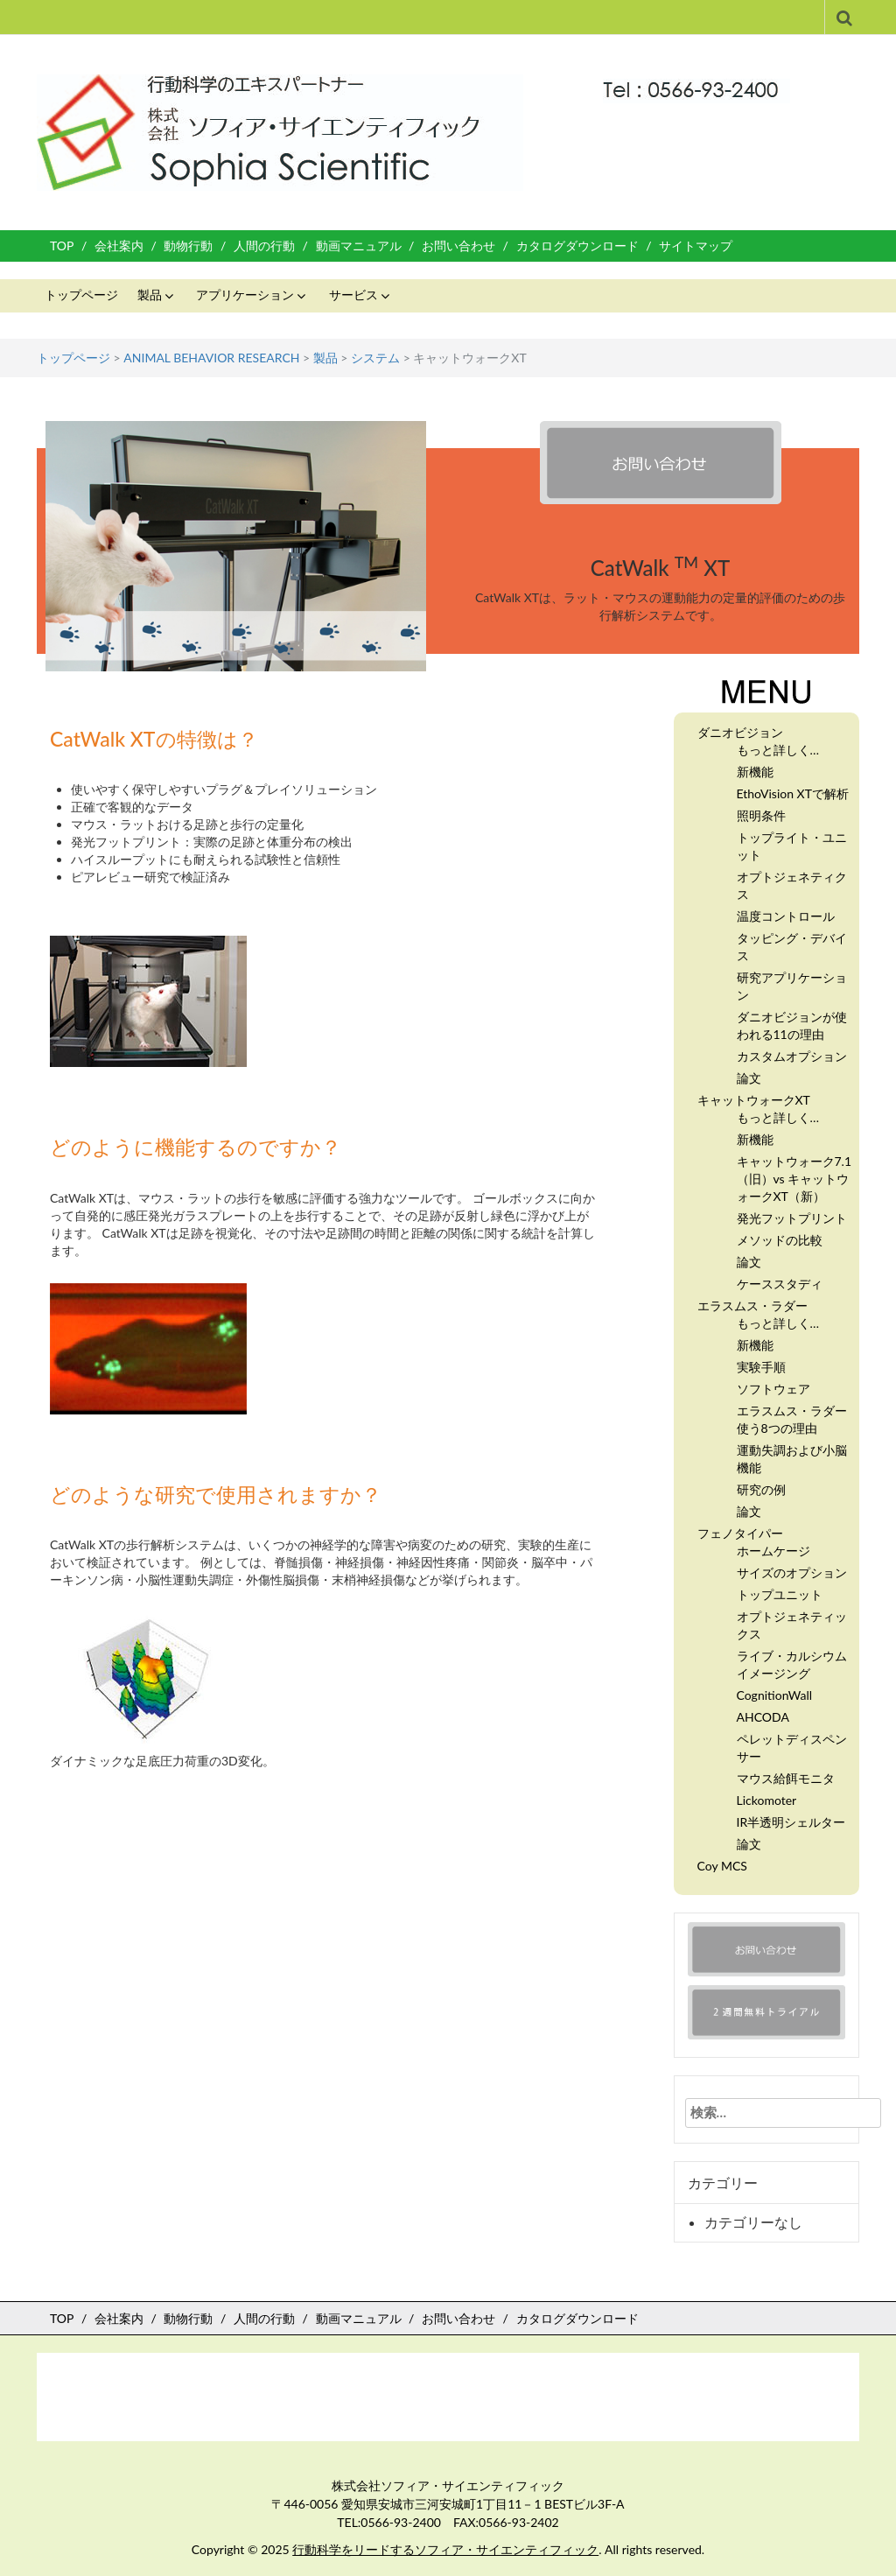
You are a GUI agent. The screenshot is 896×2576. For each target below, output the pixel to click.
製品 (149, 294)
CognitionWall (775, 1695)
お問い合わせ (458, 245)
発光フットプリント (792, 1218)
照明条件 (761, 815)
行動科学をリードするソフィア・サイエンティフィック (445, 2549)
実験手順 (761, 1366)
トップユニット (779, 1594)
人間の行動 (264, 245)
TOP (62, 245)
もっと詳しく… (778, 749)
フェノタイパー (740, 1533)
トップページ (81, 294)
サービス (353, 294)
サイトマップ (695, 245)
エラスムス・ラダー (752, 1305)
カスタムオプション (792, 1056)
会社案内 (119, 245)
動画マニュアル (359, 245)
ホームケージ (773, 1550)
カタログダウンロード (577, 245)
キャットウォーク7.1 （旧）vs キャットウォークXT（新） (794, 1179)
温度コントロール (786, 916)
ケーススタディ (779, 1283)
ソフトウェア (773, 1388)
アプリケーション (245, 294)
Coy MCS (722, 1865)
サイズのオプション (792, 1572)
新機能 (755, 771)
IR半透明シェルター (791, 1821)
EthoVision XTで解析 (793, 793)
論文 (749, 1077)
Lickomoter (767, 1800)
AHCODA (763, 1716)
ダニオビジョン (740, 732)
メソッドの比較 (779, 1239)
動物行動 (188, 245)
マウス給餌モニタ (786, 1778)
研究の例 (761, 1489)
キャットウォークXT (753, 1099)
